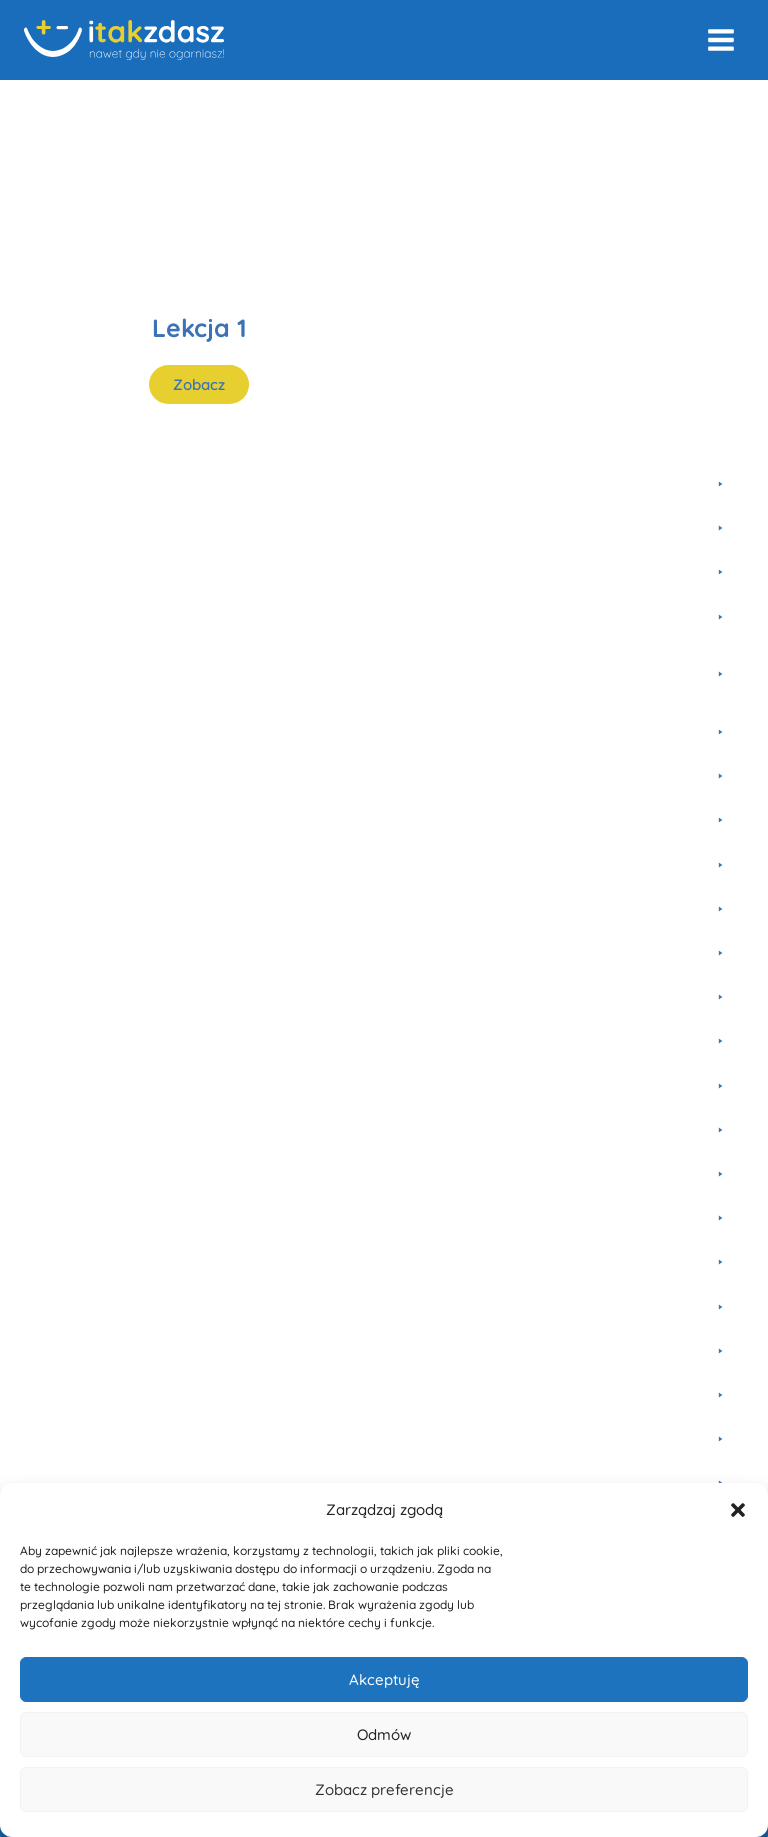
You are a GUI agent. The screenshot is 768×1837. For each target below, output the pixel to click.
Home (44, 107)
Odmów (384, 1734)
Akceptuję (384, 1679)
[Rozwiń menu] (720, 39)
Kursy (107, 107)
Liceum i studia (266, 107)
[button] (738, 1510)
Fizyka (171, 107)
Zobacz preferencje (384, 1789)
